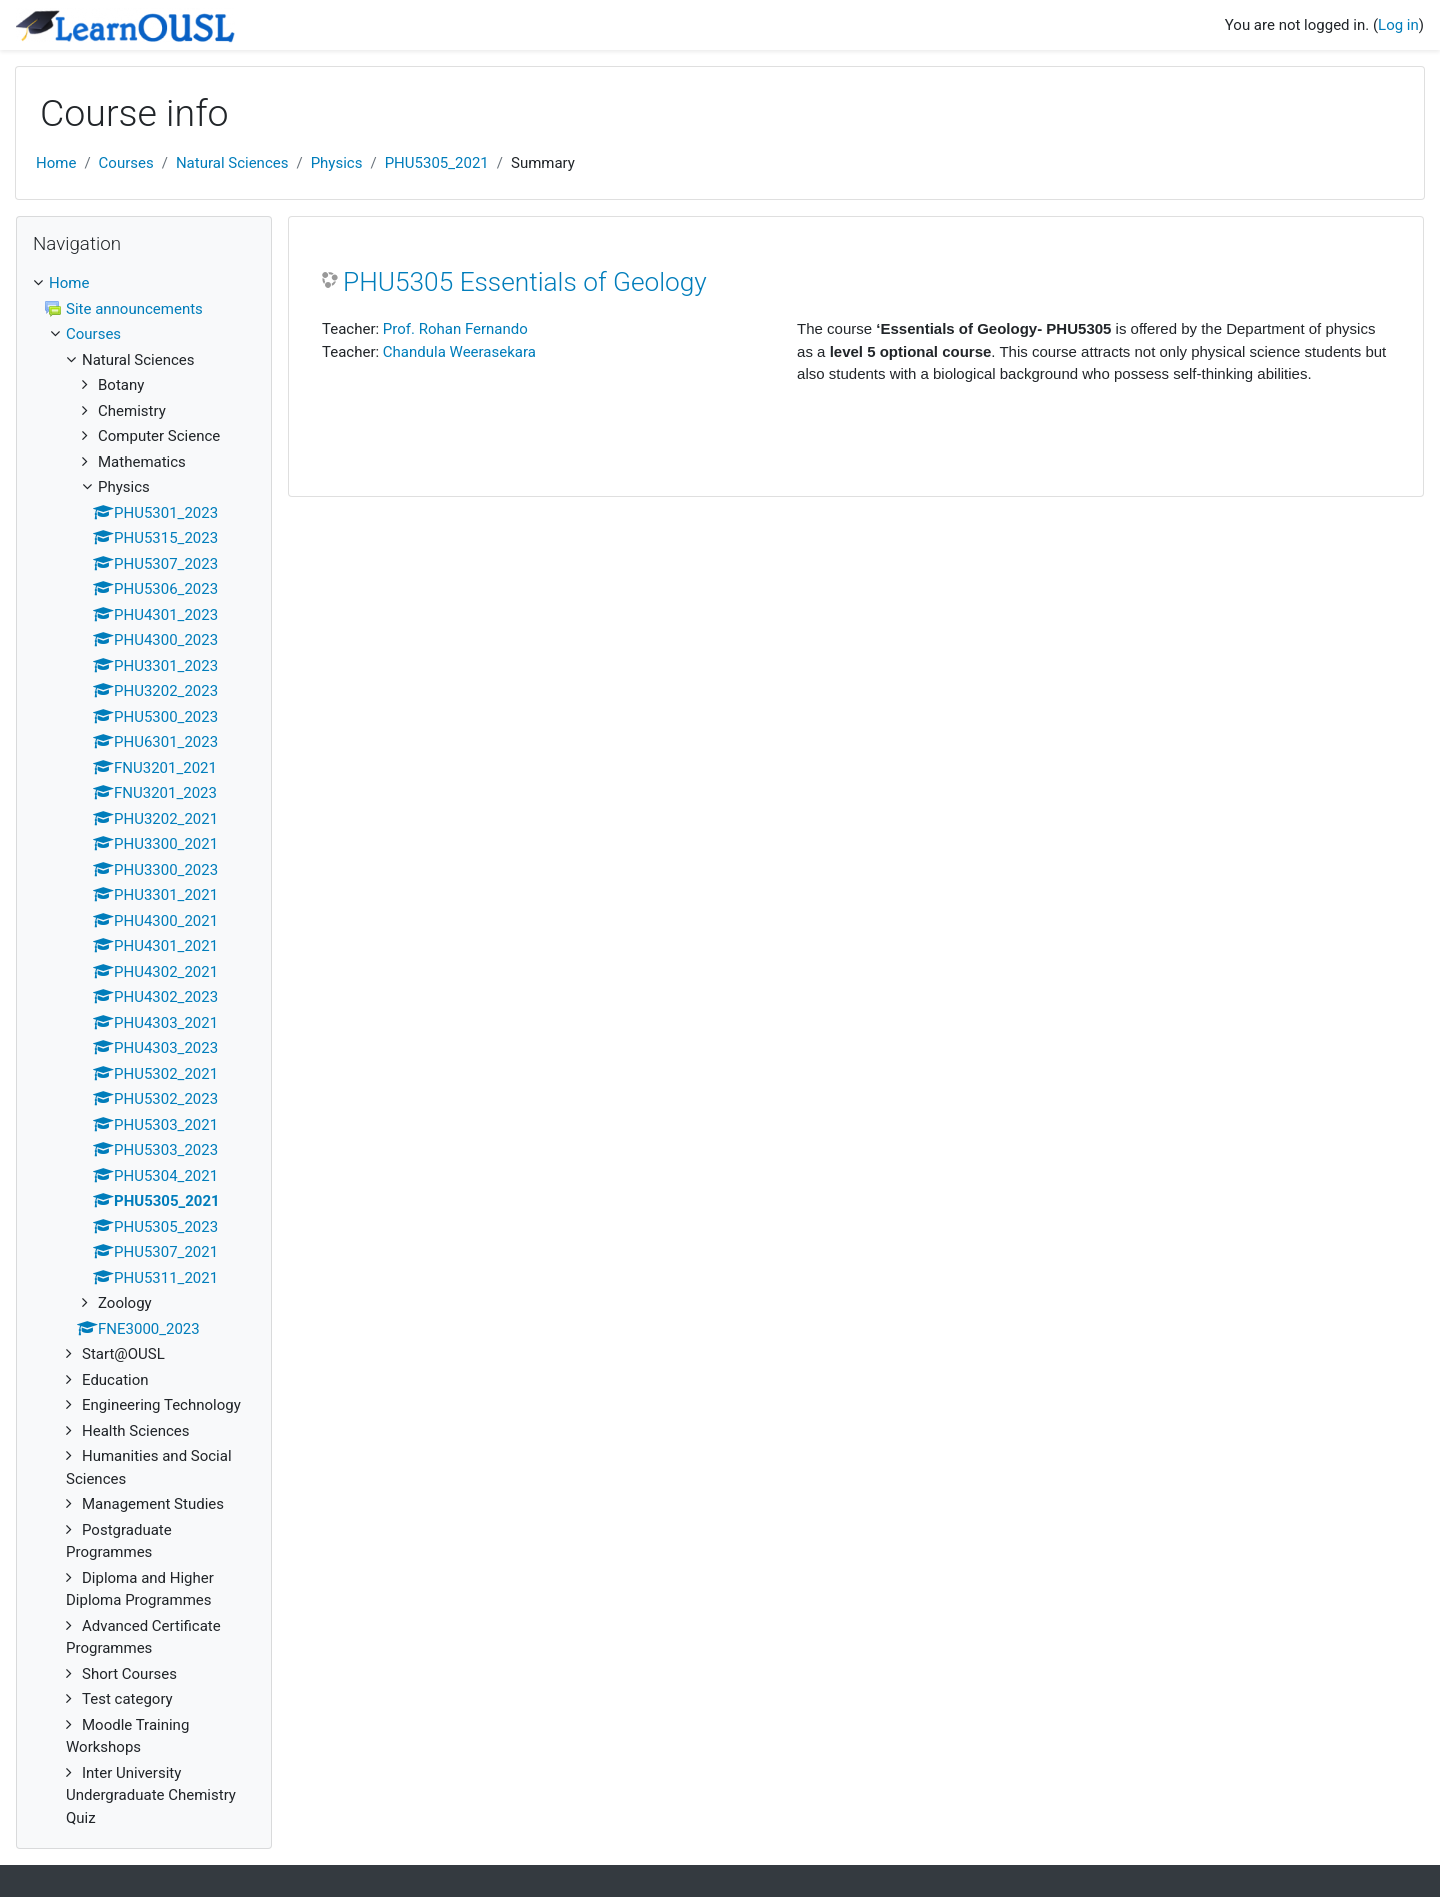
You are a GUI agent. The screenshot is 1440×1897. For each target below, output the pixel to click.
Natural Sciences (232, 163)
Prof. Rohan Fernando (455, 329)
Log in (1398, 25)
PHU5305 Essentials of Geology (525, 282)
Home (56, 163)
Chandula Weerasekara (459, 352)
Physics (337, 163)
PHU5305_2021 (437, 163)
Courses (126, 163)
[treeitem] (144, 1050)
